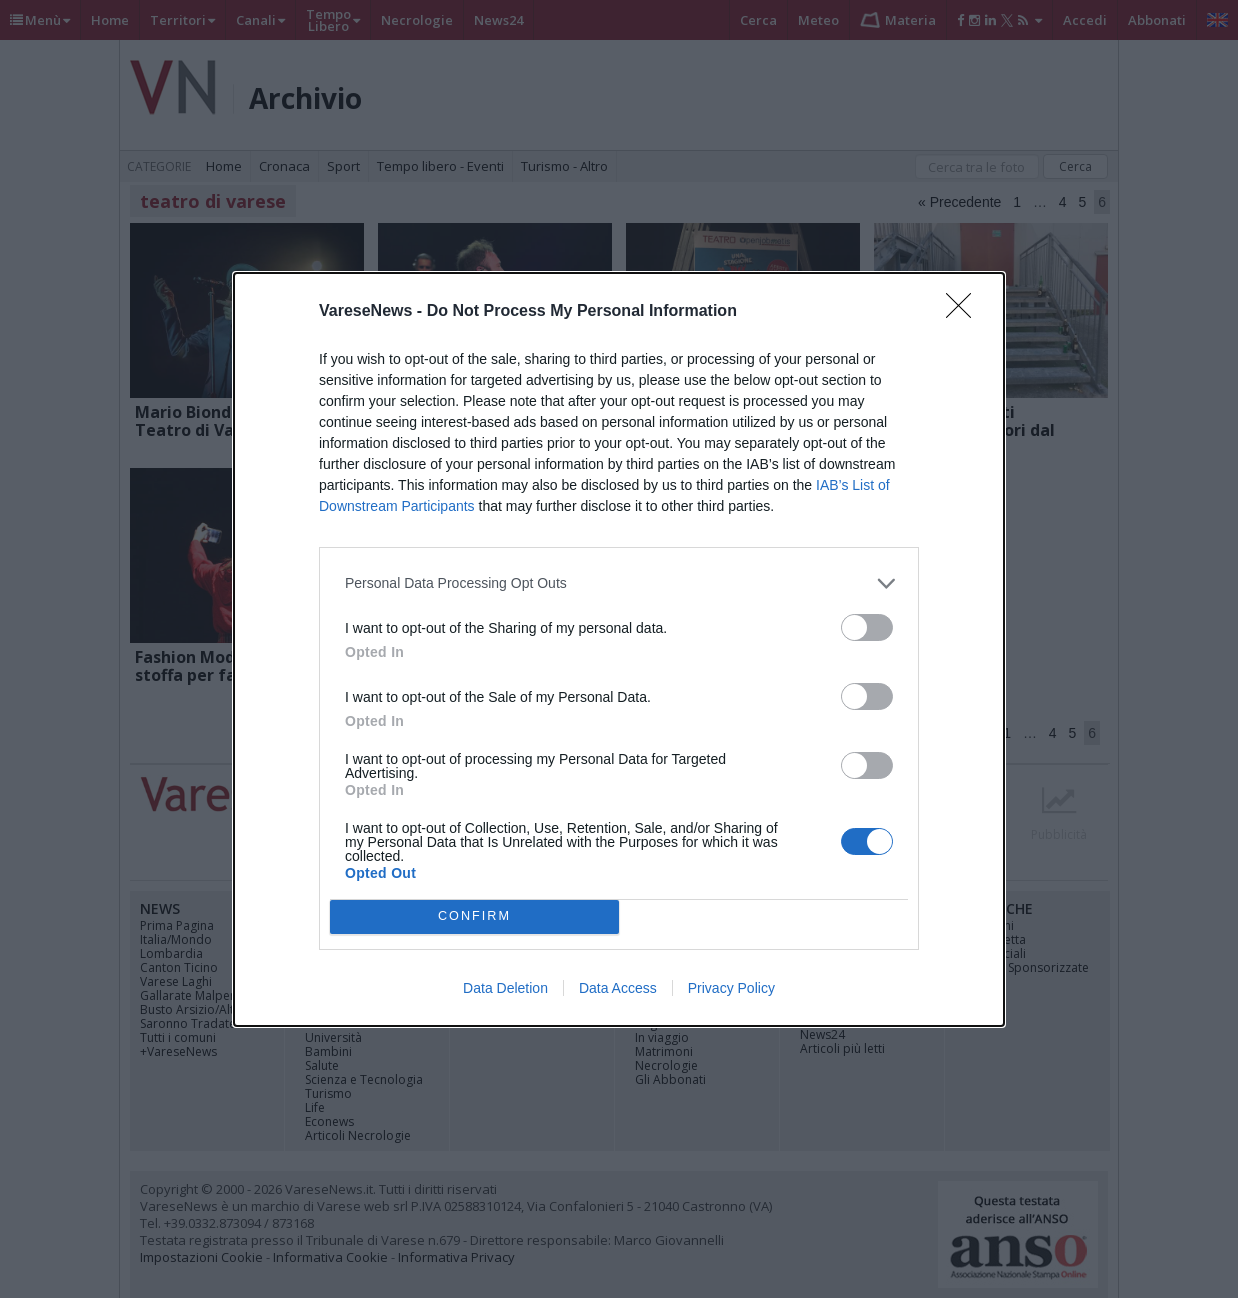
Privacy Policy (731, 988)
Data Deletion (505, 988)
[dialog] (619, 649)
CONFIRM (474, 915)
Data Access (618, 988)
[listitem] (619, 583)
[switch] (867, 627)
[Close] (965, 312)
